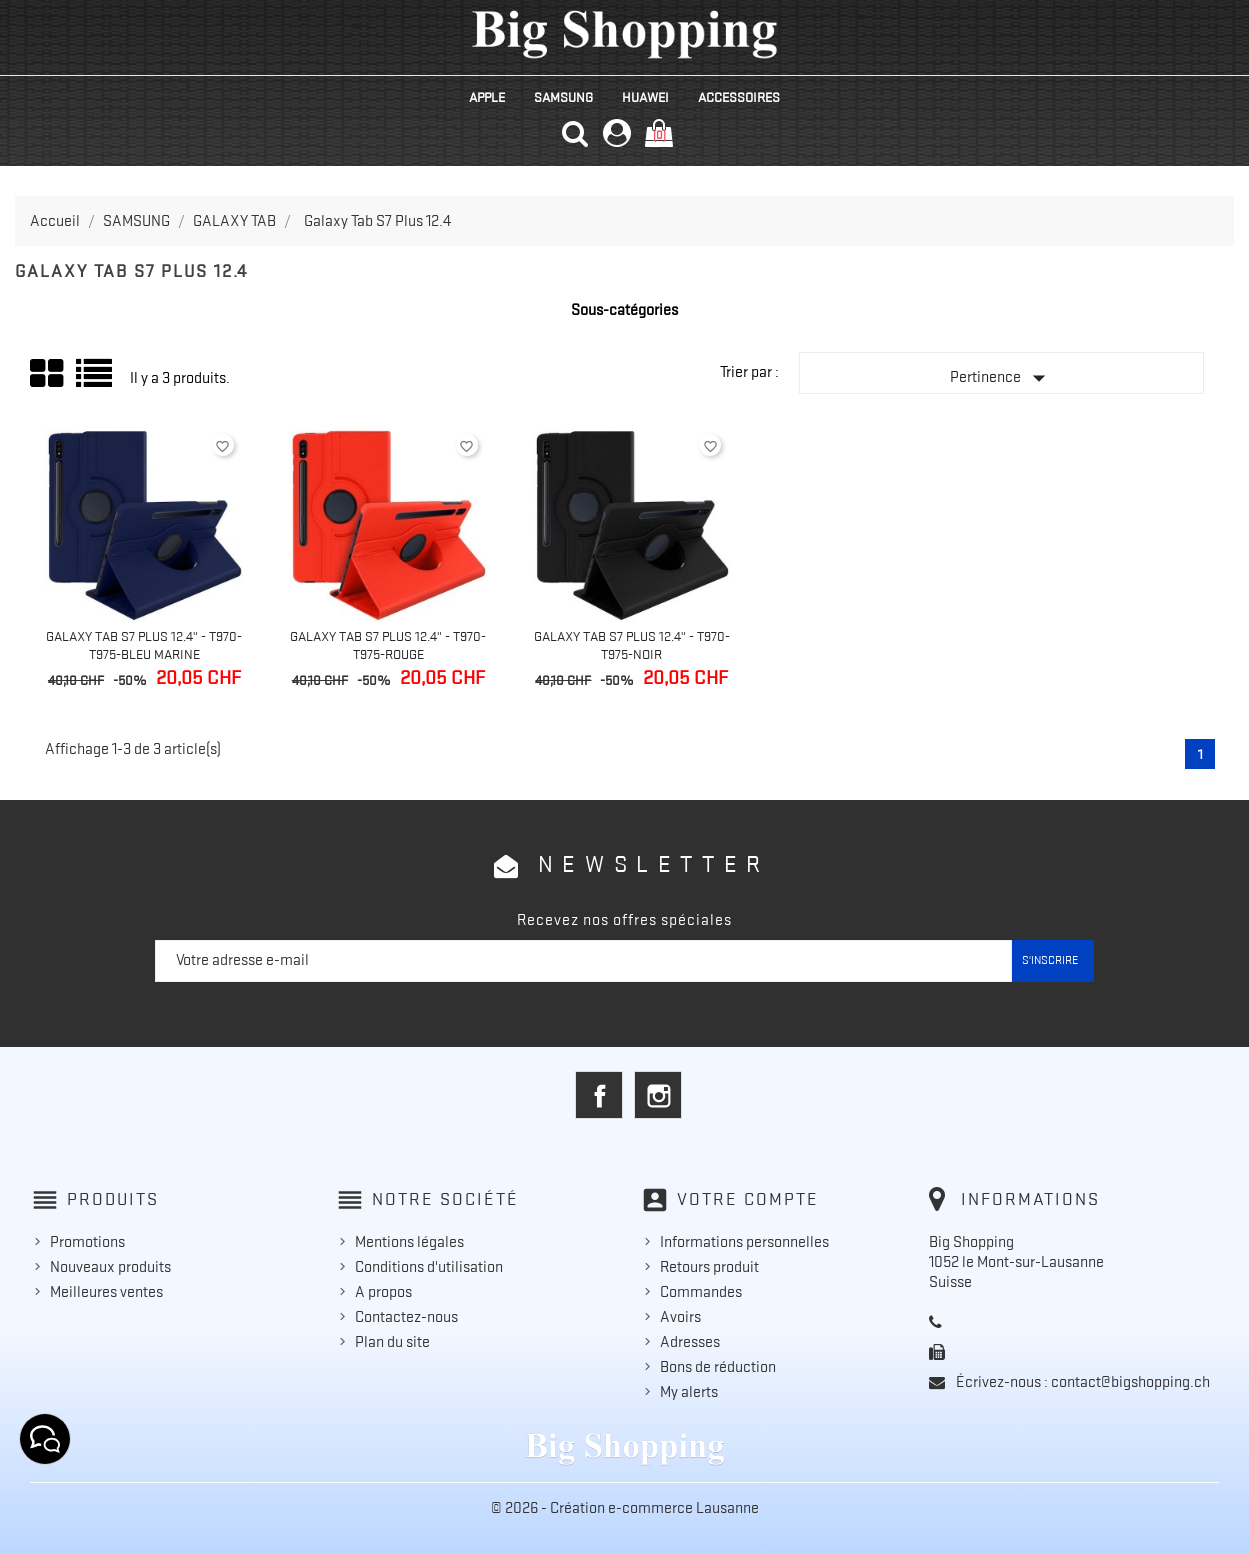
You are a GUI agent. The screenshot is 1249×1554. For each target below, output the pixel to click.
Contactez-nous (406, 1317)
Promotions (87, 1242)
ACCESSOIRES (739, 97)
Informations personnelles (744, 1242)
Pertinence (1002, 378)
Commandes (701, 1292)
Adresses (690, 1342)
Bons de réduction (718, 1367)
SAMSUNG (563, 97)
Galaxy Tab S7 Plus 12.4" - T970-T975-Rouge (388, 645)
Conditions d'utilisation (429, 1267)
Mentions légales (409, 1242)
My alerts (689, 1392)
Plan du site (392, 1342)
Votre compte (748, 1199)
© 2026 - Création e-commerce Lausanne (625, 1508)
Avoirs (680, 1317)
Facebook (599, 1095)
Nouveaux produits (110, 1267)
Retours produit (709, 1267)
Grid (48, 374)
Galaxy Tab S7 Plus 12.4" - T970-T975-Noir (632, 645)
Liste (95, 380)
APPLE (487, 97)
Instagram (658, 1095)
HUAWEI (645, 97)
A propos (383, 1292)
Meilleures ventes (106, 1292)
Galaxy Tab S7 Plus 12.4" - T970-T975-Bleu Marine (144, 645)
